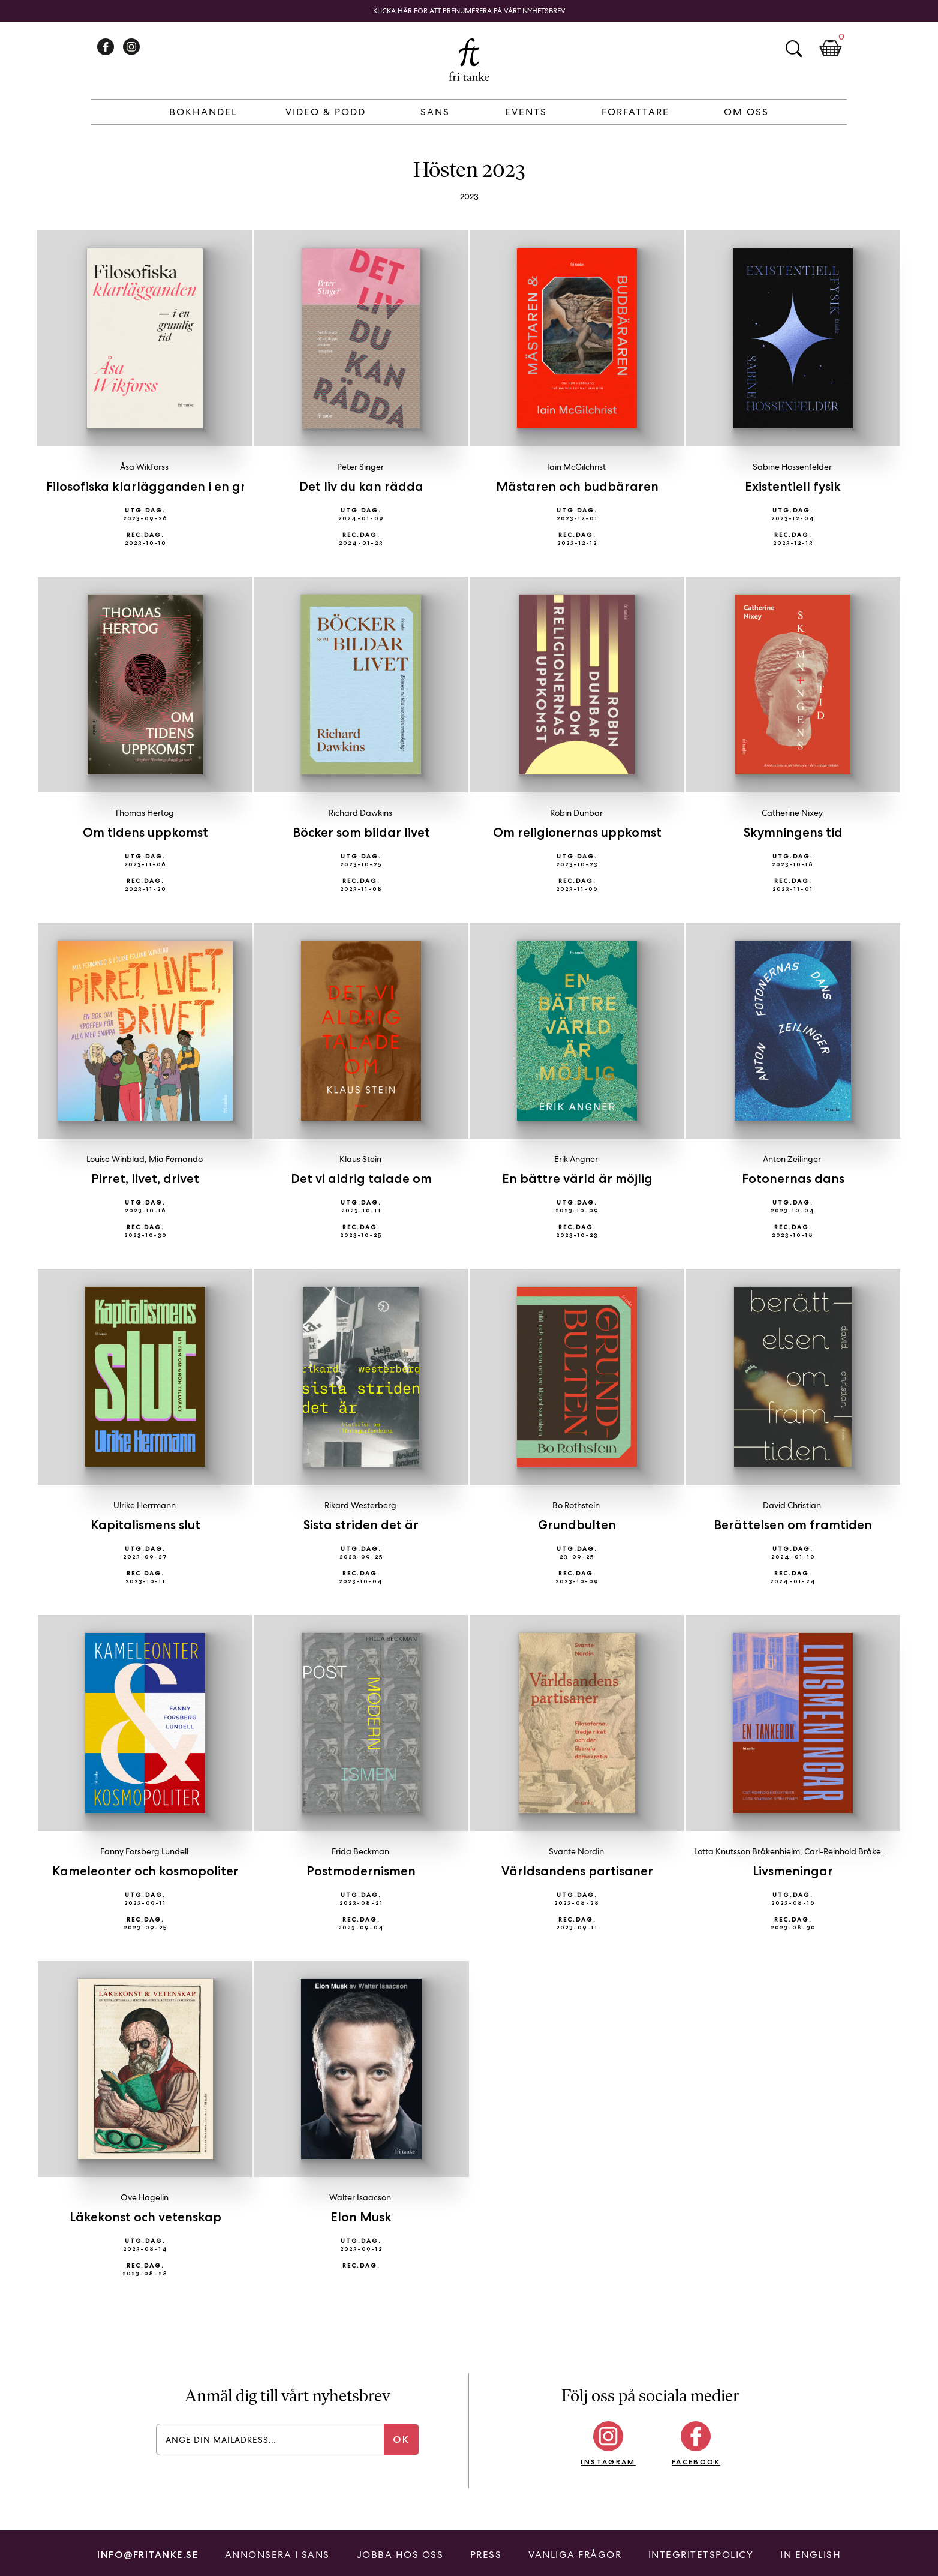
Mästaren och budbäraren (577, 486)
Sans (435, 112)
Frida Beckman (360, 1851)
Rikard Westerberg (360, 1505)
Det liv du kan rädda (361, 486)
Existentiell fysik (793, 486)
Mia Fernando (176, 1159)
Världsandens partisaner (577, 1870)
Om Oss (746, 112)
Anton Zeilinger (792, 1159)
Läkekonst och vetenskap (145, 2216)
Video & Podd (325, 112)
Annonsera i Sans (277, 2554)
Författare (635, 112)
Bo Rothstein (576, 1505)
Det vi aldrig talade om (361, 1178)
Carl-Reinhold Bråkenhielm (855, 1851)
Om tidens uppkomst (145, 832)
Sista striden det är (361, 1524)
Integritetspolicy (701, 2554)
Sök (793, 48)
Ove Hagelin (145, 2197)
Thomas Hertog (144, 812)
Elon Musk (361, 2216)
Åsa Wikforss (144, 466)
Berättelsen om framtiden (793, 1524)
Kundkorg (830, 48)
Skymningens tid (793, 832)
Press (486, 2554)
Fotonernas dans (793, 1178)
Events (526, 112)
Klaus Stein (360, 1159)
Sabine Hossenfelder (792, 466)
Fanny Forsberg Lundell (144, 1851)
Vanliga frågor (574, 2554)
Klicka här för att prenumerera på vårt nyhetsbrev (469, 11)
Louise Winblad (115, 1159)
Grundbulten (577, 1524)
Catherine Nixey (792, 812)
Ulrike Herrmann (144, 1505)
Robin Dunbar (576, 812)
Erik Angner (576, 1159)
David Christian (792, 1505)
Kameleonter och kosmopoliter (145, 1870)
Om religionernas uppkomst (577, 832)
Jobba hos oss (400, 2554)
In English (810, 2554)
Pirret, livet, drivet (145, 1178)
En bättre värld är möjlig (577, 1178)
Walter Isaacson (360, 2197)
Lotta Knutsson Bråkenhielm (747, 1851)
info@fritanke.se (147, 2554)
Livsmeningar (793, 1870)
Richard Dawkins (360, 812)
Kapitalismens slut (145, 1524)
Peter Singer (360, 466)
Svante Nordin (576, 1851)
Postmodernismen (361, 1870)
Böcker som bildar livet (361, 832)
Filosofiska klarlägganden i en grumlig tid (172, 486)
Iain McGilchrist (576, 466)
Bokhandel (203, 112)
